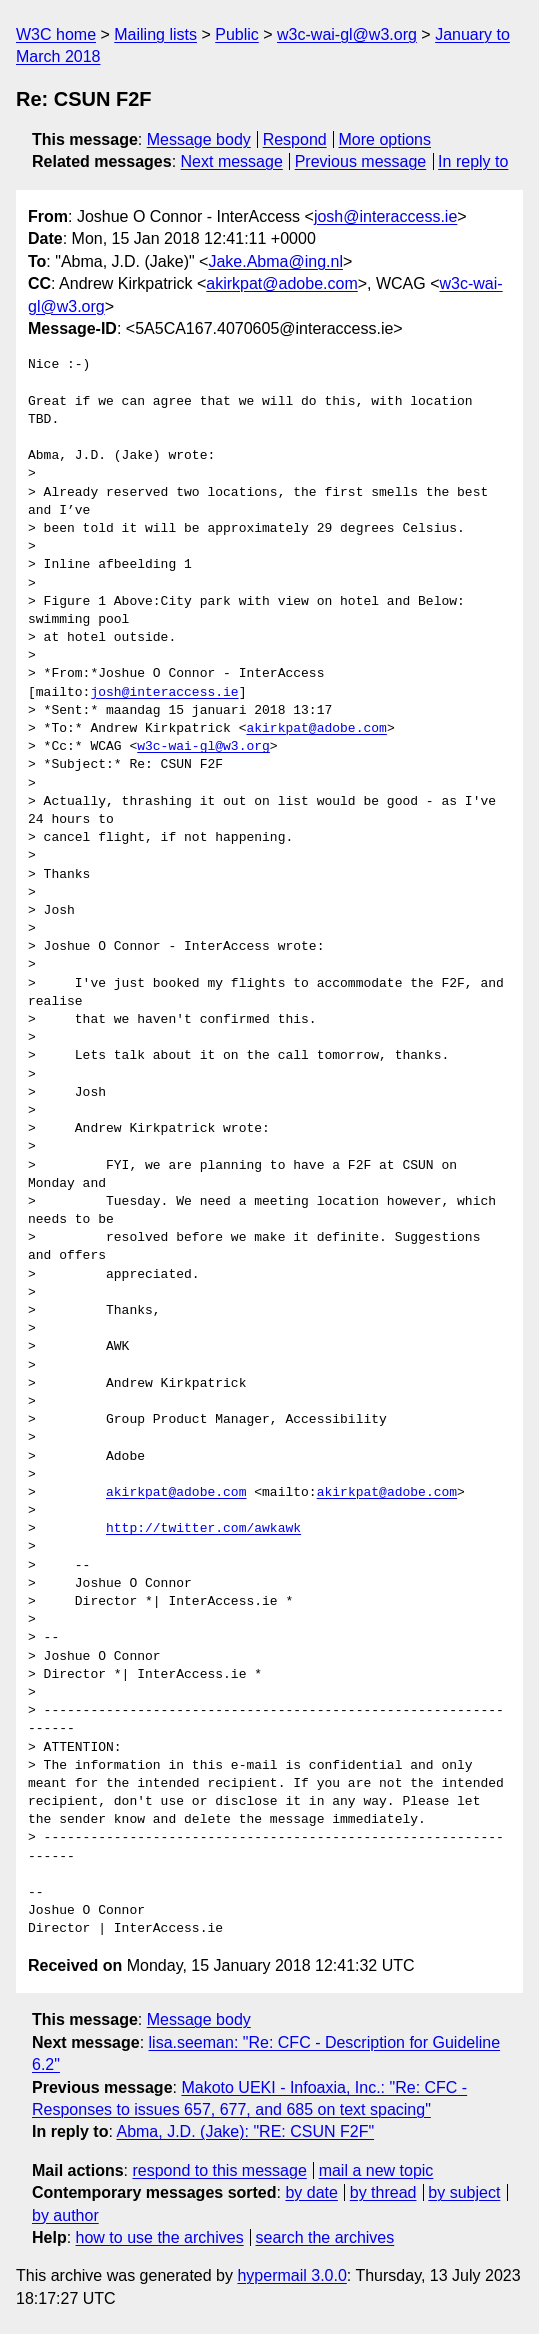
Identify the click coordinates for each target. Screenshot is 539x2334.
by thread (383, 2192)
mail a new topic (376, 2170)
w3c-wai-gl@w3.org (347, 34)
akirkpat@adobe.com (281, 283)
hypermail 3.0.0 (291, 2275)
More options (385, 139)
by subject (464, 2192)
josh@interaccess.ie (385, 216)
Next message (232, 161)
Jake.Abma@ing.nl (275, 261)
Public (237, 34)
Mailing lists (155, 34)
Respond (295, 139)
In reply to (473, 161)
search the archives (325, 2237)
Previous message (361, 161)
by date (311, 2192)
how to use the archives (160, 2237)
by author (65, 2215)
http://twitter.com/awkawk (203, 1529)
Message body (199, 139)
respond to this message (219, 2170)
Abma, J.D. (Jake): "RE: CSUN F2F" (245, 2131)
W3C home (56, 34)
